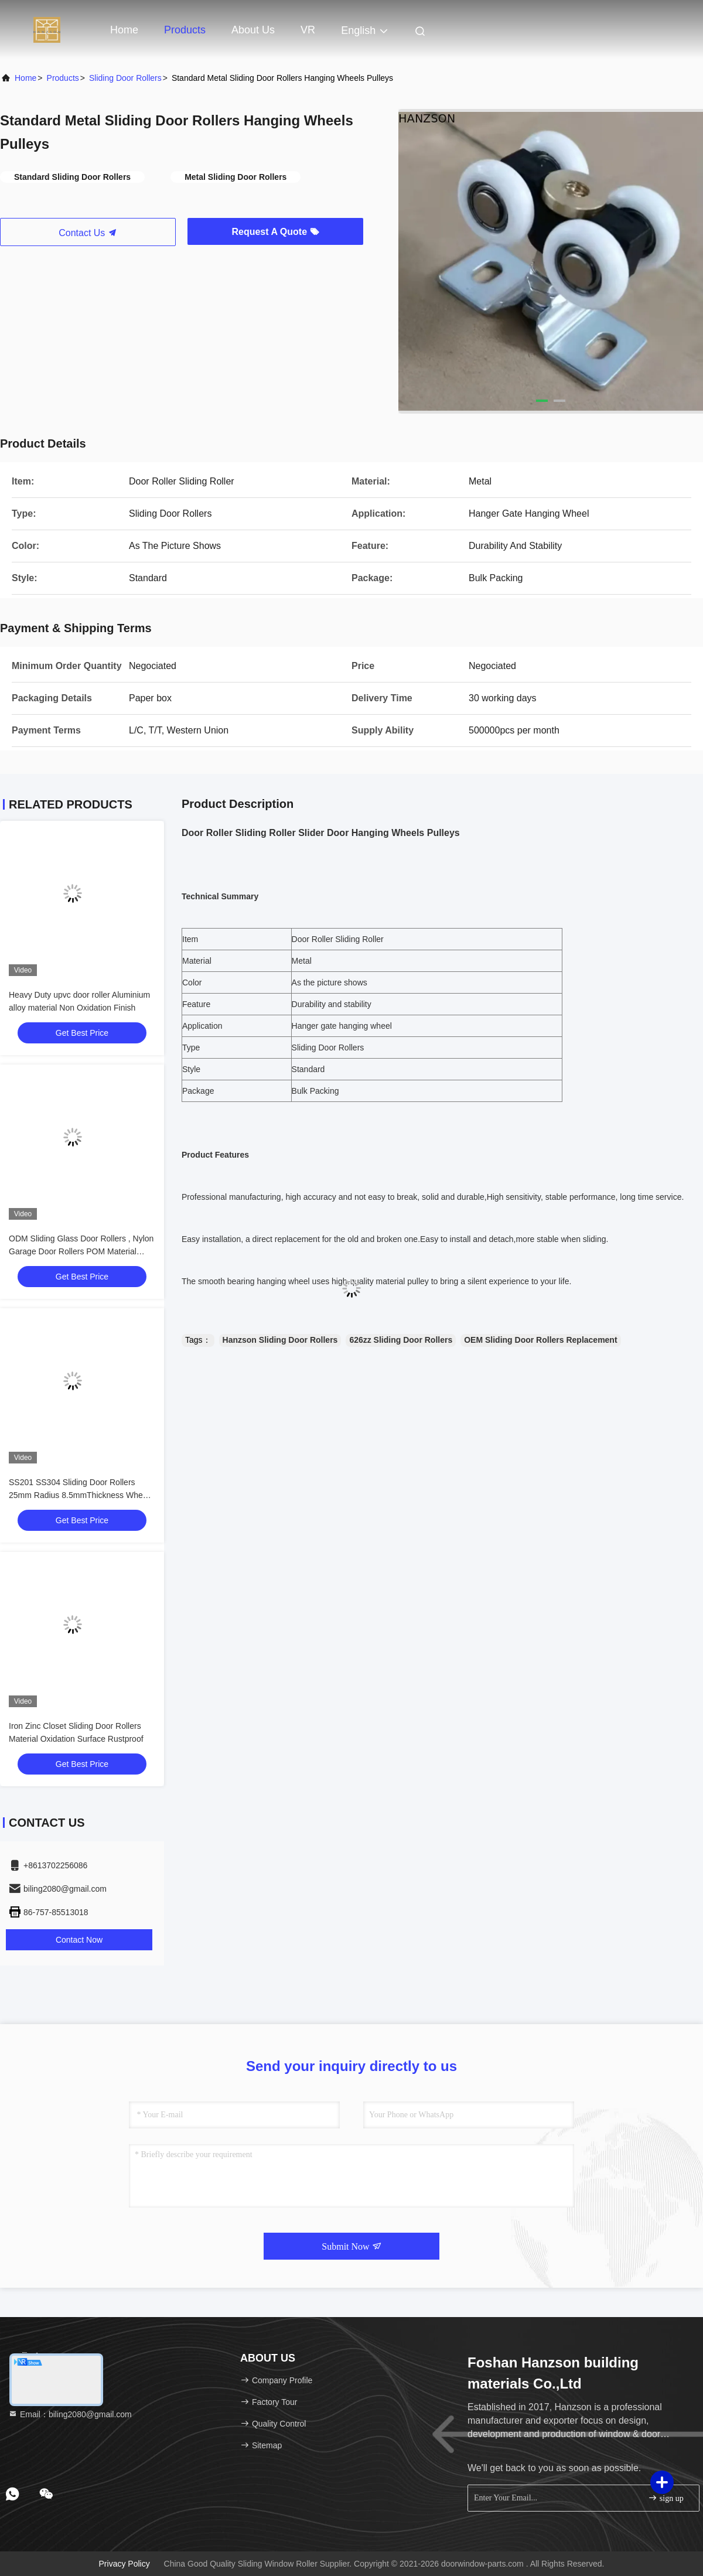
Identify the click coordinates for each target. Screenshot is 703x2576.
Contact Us (88, 233)
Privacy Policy (124, 2563)
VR (308, 30)
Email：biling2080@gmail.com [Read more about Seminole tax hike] (70, 2414)
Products (185, 30)
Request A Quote (275, 232)
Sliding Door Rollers (125, 78)
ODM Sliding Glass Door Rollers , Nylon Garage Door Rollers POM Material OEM (81, 1251)
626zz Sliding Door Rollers (400, 1340)
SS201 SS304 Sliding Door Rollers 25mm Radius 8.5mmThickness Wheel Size (79, 1495)
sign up (665, 2498)
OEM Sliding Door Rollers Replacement (540, 1340)
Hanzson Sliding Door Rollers (280, 1340)
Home (124, 30)
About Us (253, 30)
